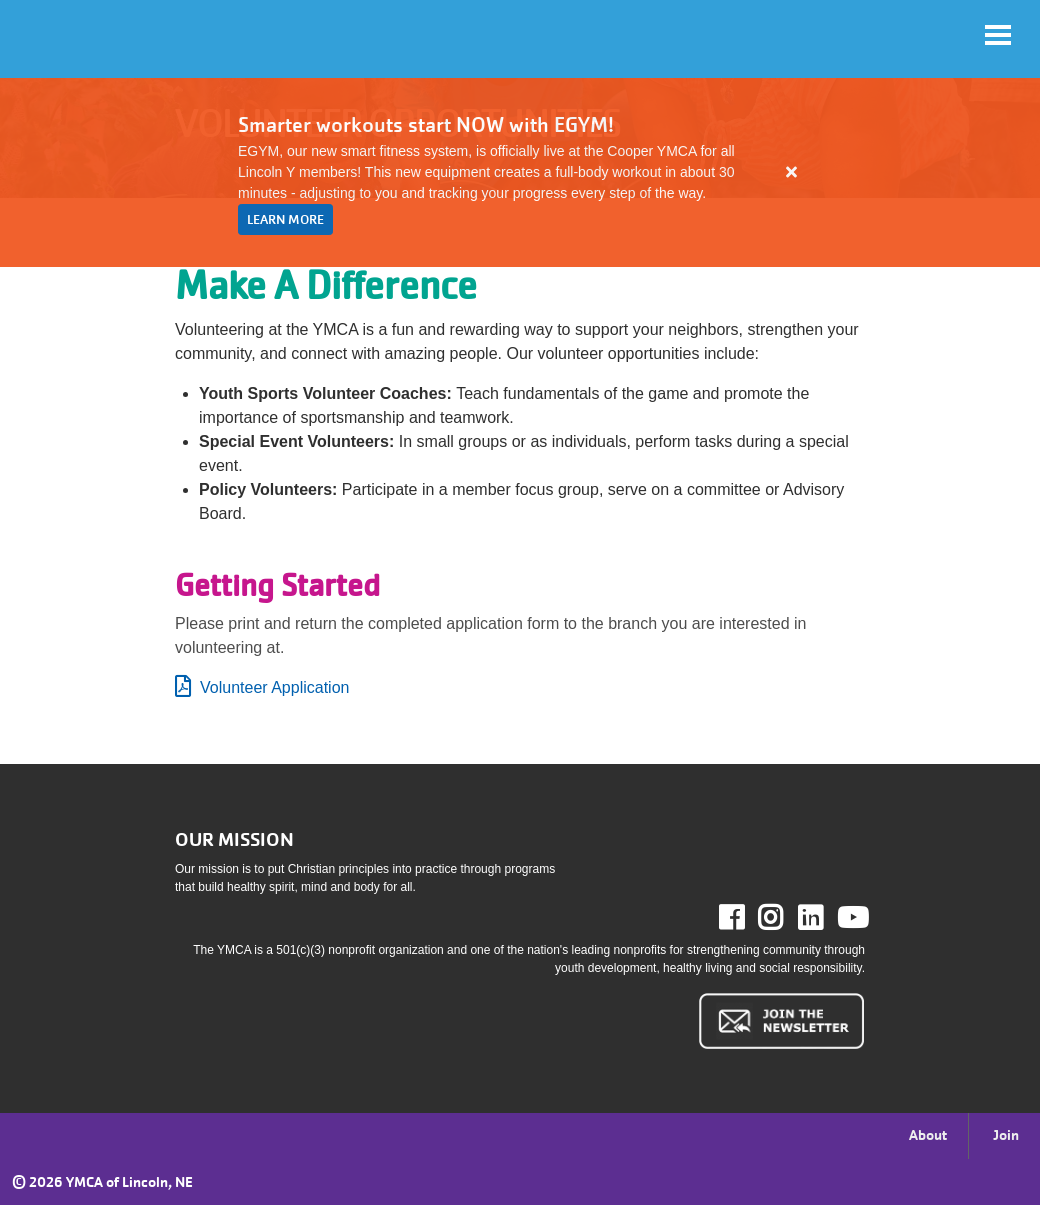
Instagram (784, 918)
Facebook (745, 918)
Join (1006, 1135)
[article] (520, 172)
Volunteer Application (274, 687)
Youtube (851, 918)
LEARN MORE (285, 219)
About (928, 1135)
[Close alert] (792, 172)
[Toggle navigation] (998, 35)
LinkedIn (824, 918)
